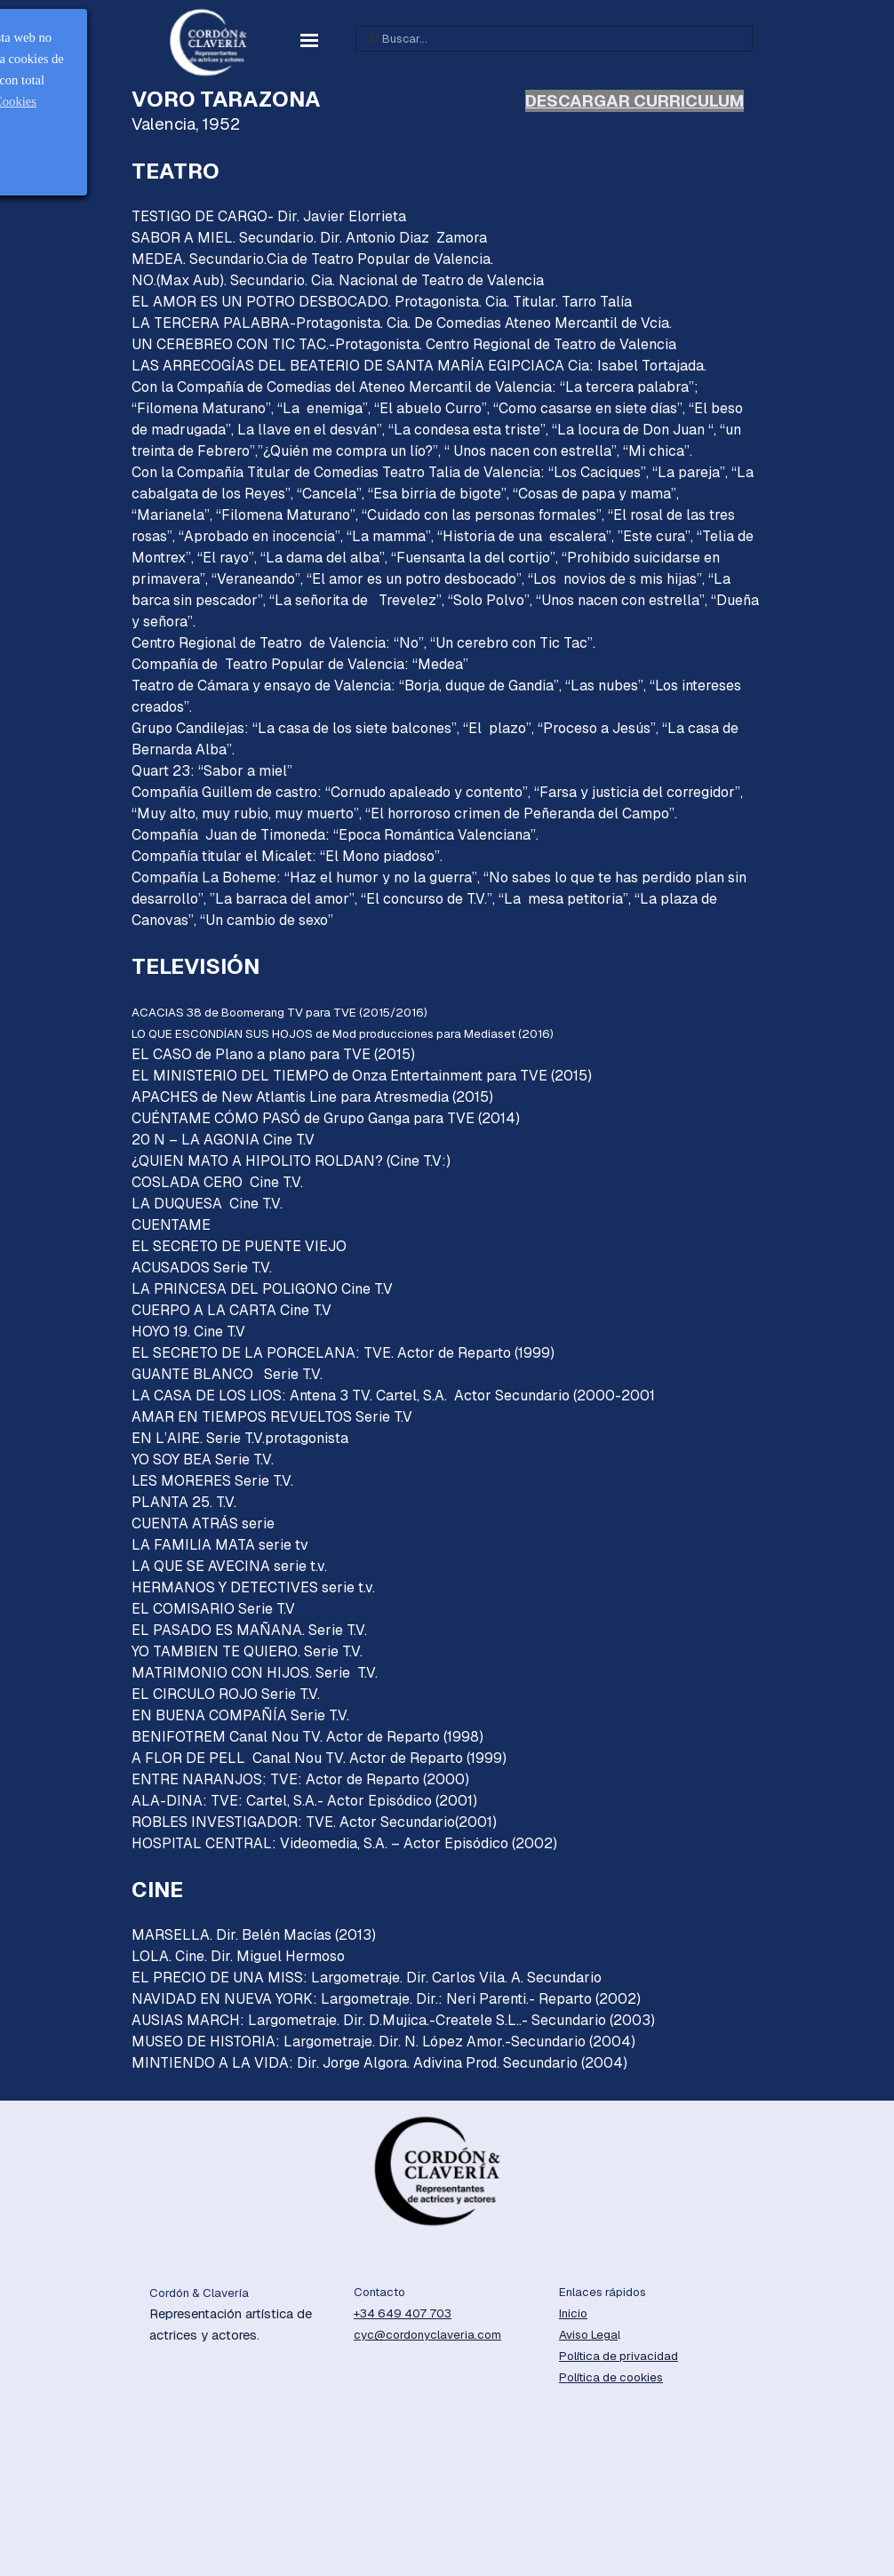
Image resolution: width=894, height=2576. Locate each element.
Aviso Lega (588, 2334)
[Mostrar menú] (309, 40)
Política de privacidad (618, 2356)
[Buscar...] (554, 39)
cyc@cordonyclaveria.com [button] (427, 2334)
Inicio (573, 2313)
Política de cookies (611, 2377)
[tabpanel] (447, 1090)
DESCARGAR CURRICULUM (634, 101)
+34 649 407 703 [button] (402, 2313)
